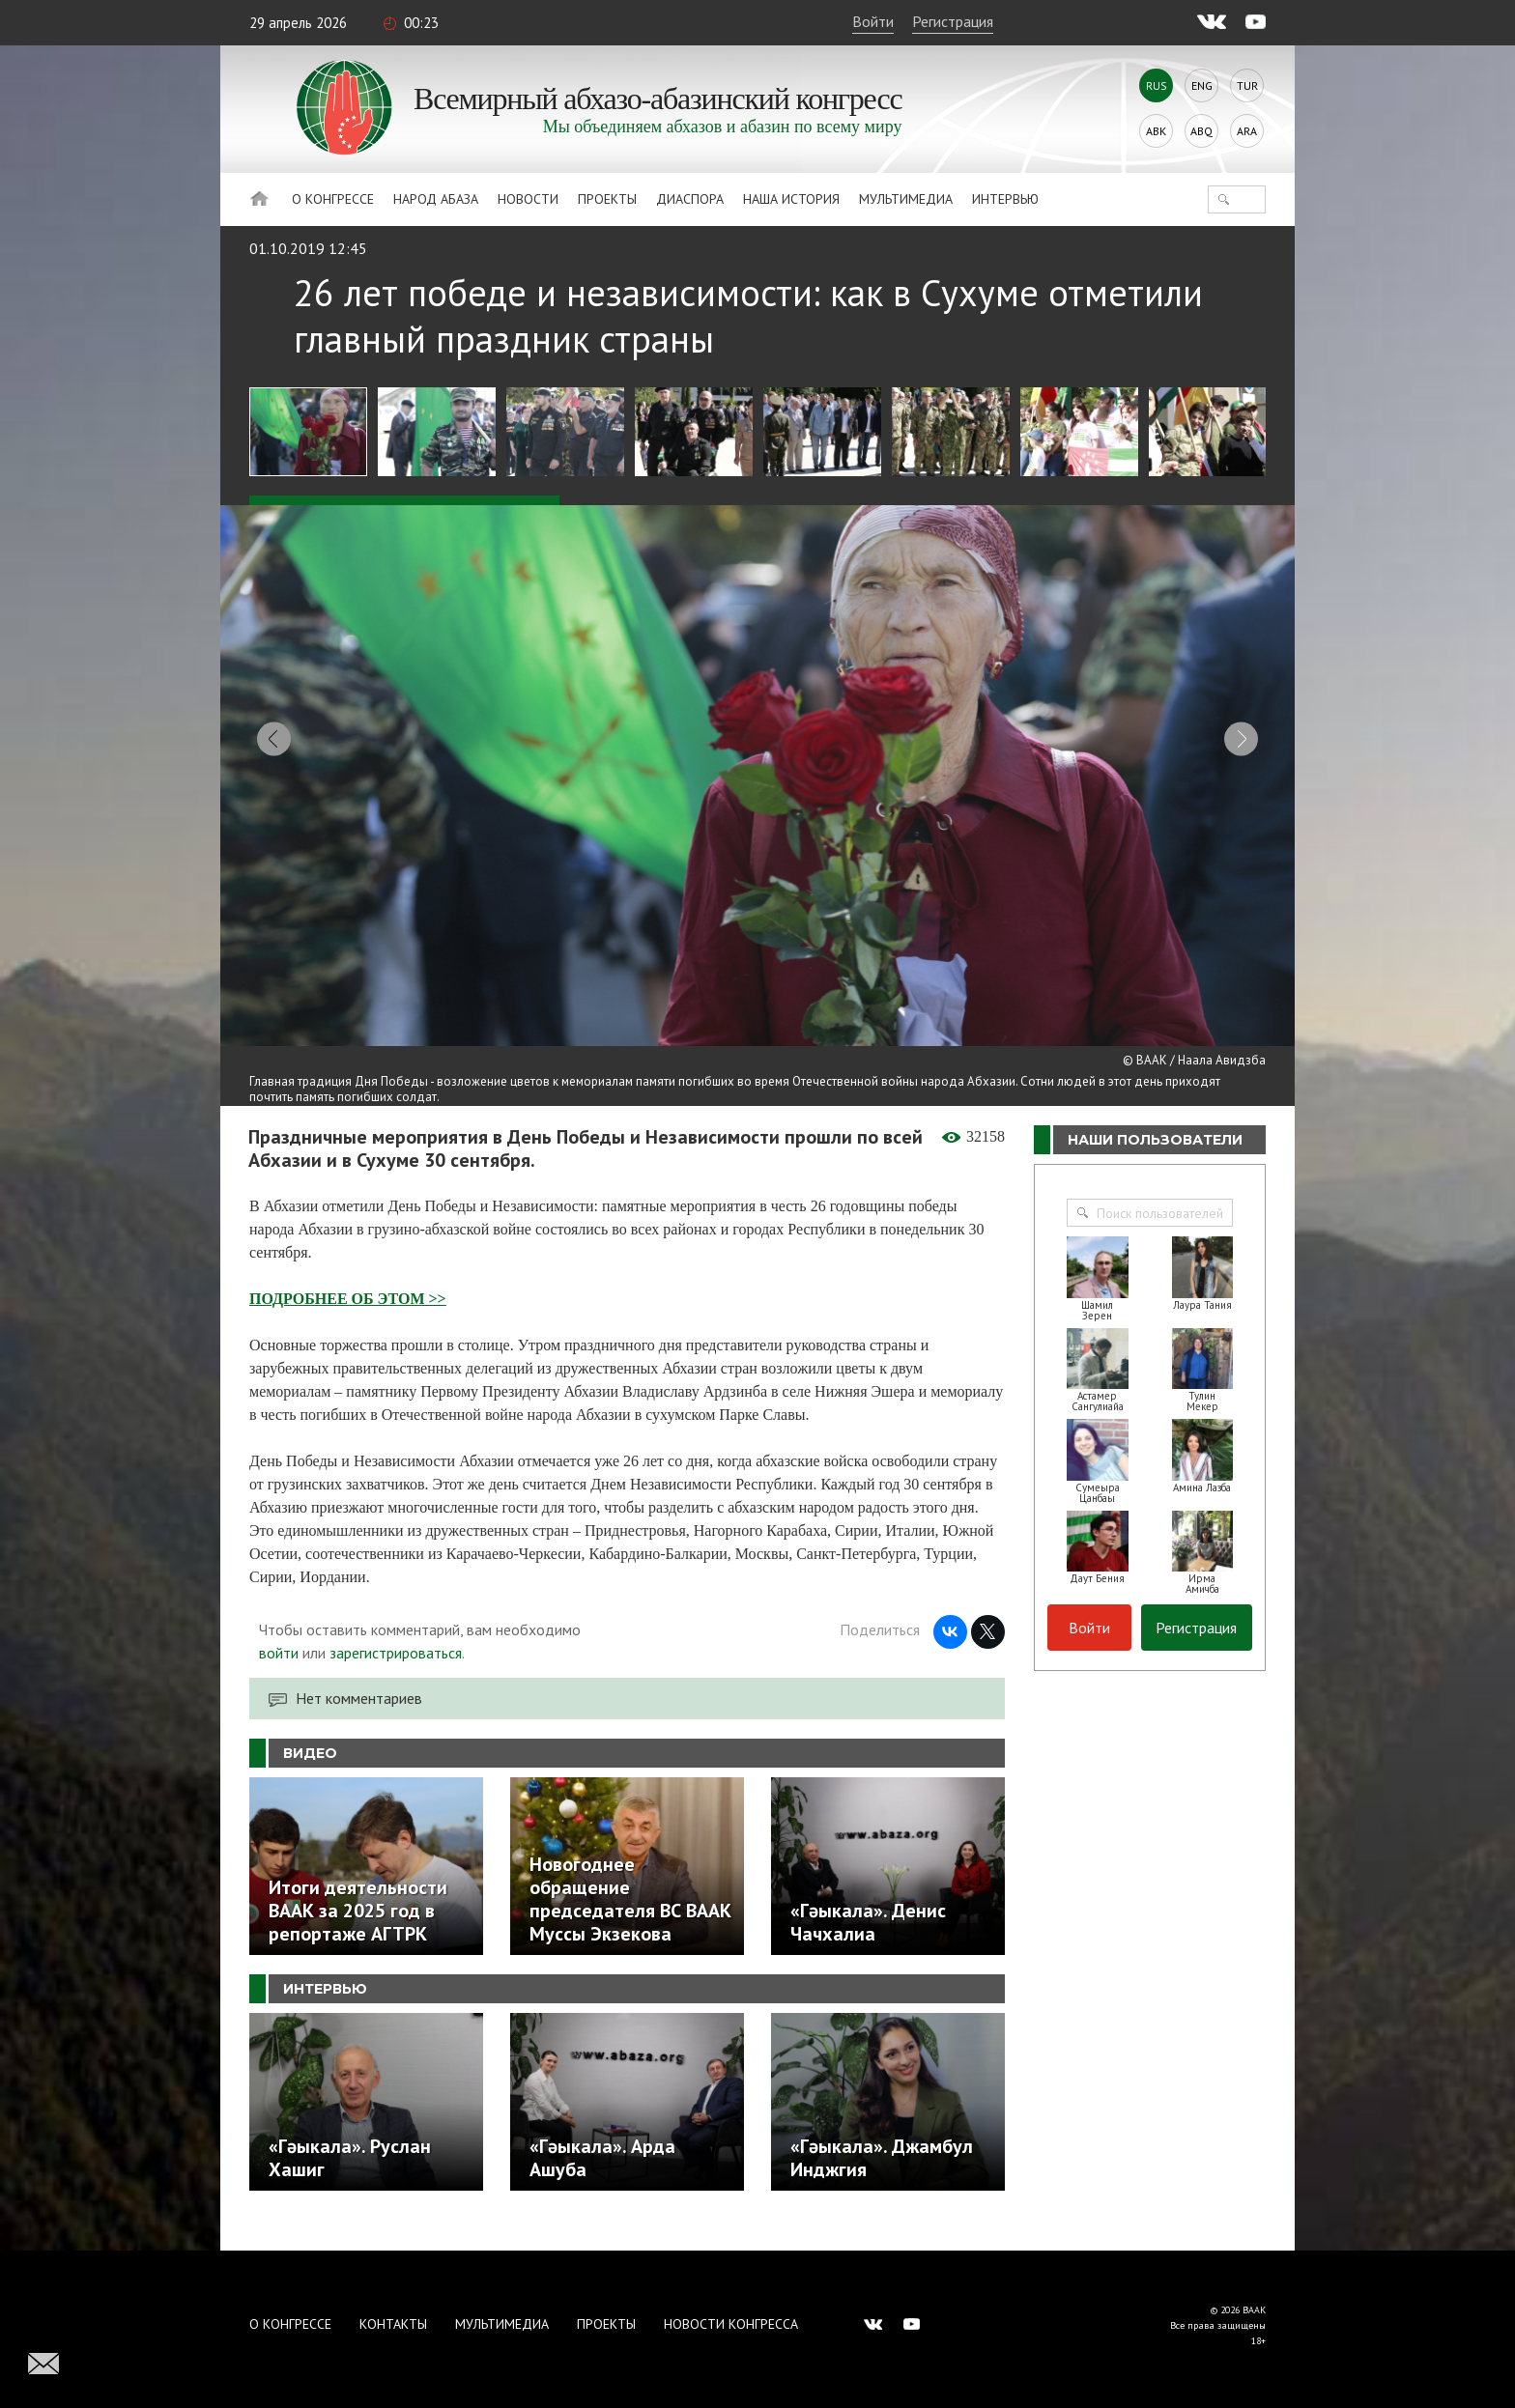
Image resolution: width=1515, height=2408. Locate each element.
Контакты (393, 2324)
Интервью (1005, 199)
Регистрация (952, 21)
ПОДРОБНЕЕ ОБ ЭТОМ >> (347, 1320)
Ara (1247, 131)
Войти (873, 21)
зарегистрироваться (395, 1674)
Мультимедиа (906, 199)
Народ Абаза (435, 199)
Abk (1156, 131)
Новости (528, 199)
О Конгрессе (333, 199)
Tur (1247, 85)
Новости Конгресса (731, 2324)
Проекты (607, 199)
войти (279, 1674)
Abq (1201, 131)
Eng (1202, 85)
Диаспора (690, 199)
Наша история (791, 199)
